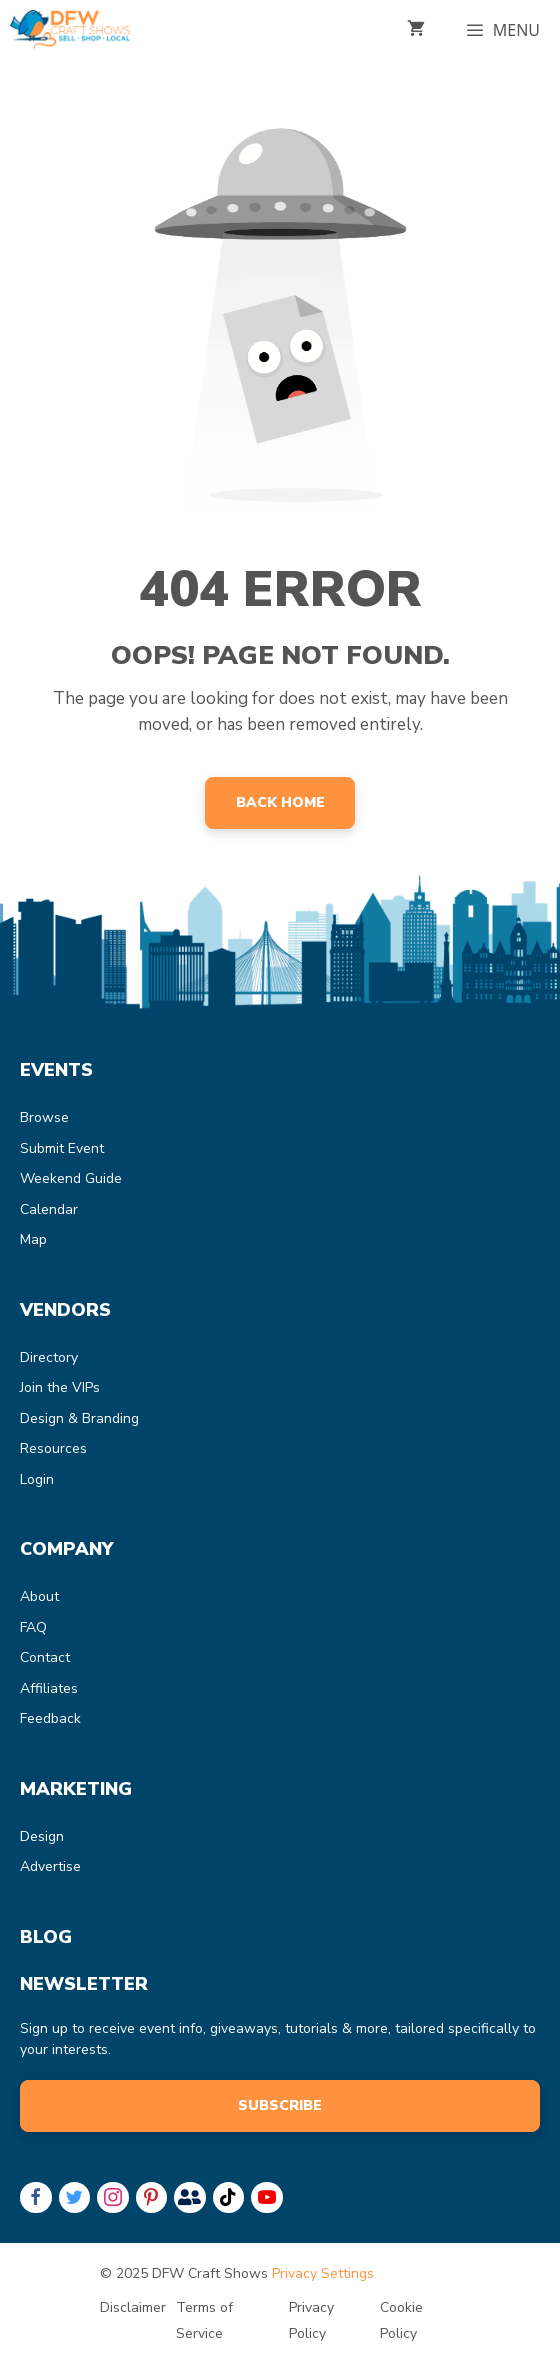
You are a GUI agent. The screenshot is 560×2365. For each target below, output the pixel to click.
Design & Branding (79, 1418)
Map (33, 1239)
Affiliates (49, 1688)
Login (37, 1479)
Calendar (49, 1209)
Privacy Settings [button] (323, 2273)
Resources (53, 1448)
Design (42, 1836)
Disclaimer (133, 2307)
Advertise (50, 1866)
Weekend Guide (71, 1178)
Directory (49, 1357)
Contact (45, 1657)
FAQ (33, 1627)
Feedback (50, 1718)
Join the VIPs (60, 1387)
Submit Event (62, 1148)
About (39, 1596)
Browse (44, 1117)
